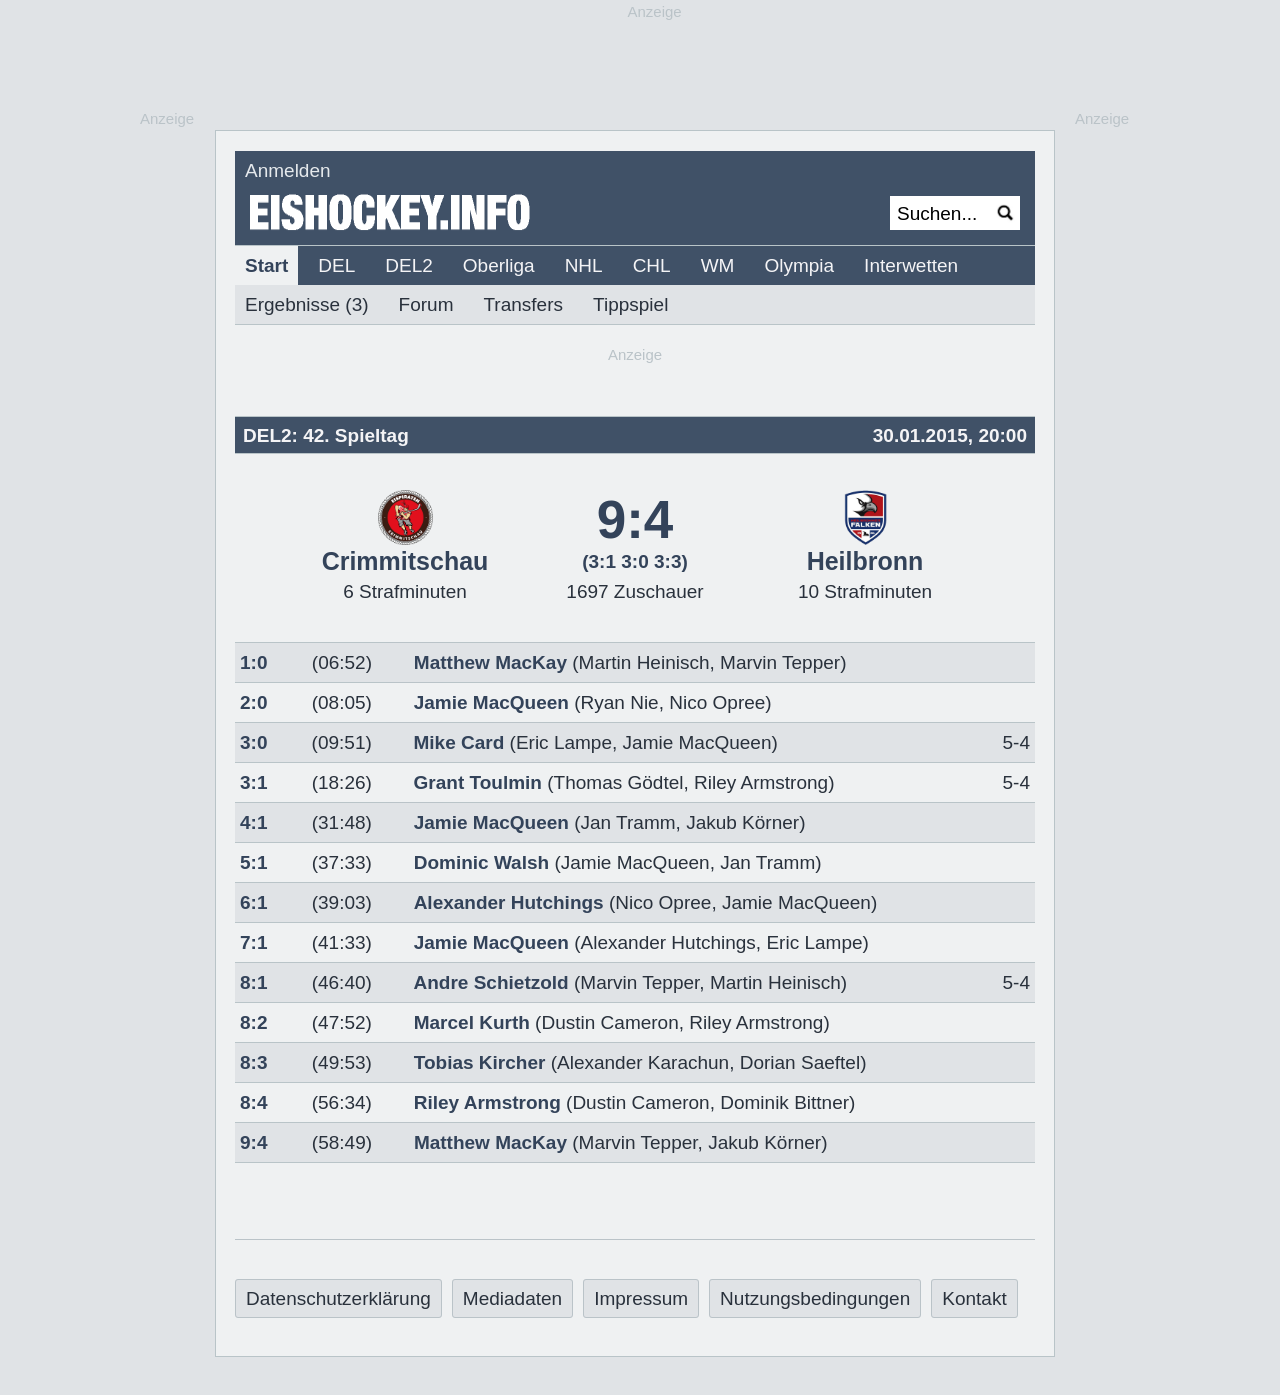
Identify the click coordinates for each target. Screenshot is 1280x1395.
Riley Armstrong (761, 782)
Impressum (641, 1298)
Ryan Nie (620, 702)
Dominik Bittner (784, 1102)
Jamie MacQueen (491, 702)
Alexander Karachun (643, 1062)
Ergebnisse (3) (307, 304)
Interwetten (911, 265)
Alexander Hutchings (509, 902)
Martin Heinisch (644, 662)
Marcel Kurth (472, 1022)
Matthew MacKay (490, 662)
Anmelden (288, 170)
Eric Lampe (564, 742)
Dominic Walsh (481, 862)
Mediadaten (512, 1298)
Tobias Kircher (480, 1062)
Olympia (799, 265)
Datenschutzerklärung (338, 1298)
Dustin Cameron (609, 1022)
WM (718, 265)
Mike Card (458, 742)
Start (266, 265)
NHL (584, 265)
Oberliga (499, 265)
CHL (652, 265)
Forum (426, 304)
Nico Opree (717, 702)
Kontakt (974, 1298)
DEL (336, 265)
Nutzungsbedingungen (815, 1298)
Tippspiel (630, 304)
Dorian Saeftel (800, 1062)
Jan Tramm (628, 822)
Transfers (523, 304)
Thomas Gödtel (619, 782)
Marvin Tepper (780, 662)
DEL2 (409, 265)
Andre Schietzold (491, 982)
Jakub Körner (742, 822)
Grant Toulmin (478, 782)
